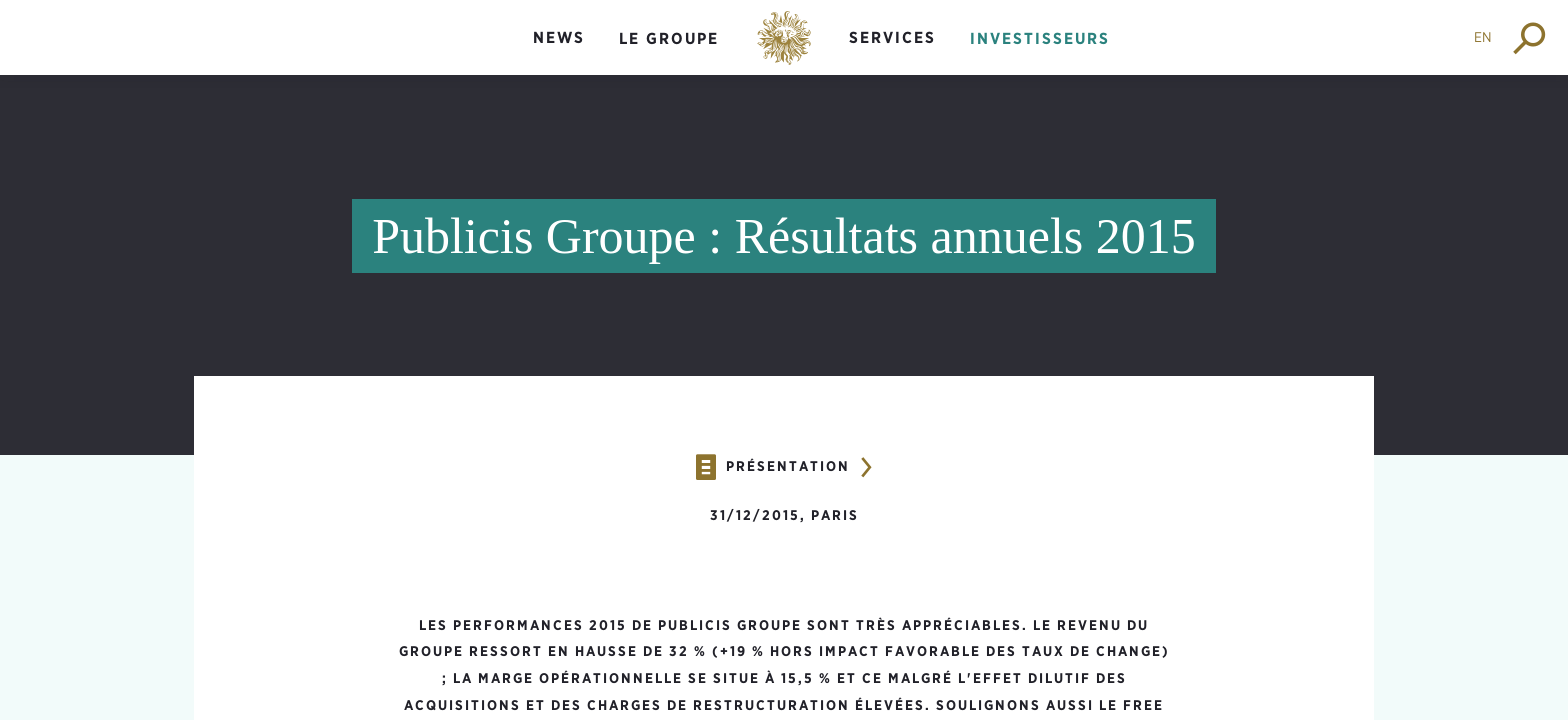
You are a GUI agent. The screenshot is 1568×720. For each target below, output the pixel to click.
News (559, 37)
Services (892, 37)
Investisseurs (1040, 38)
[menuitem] (559, 54)
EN (1483, 37)
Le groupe (669, 38)
